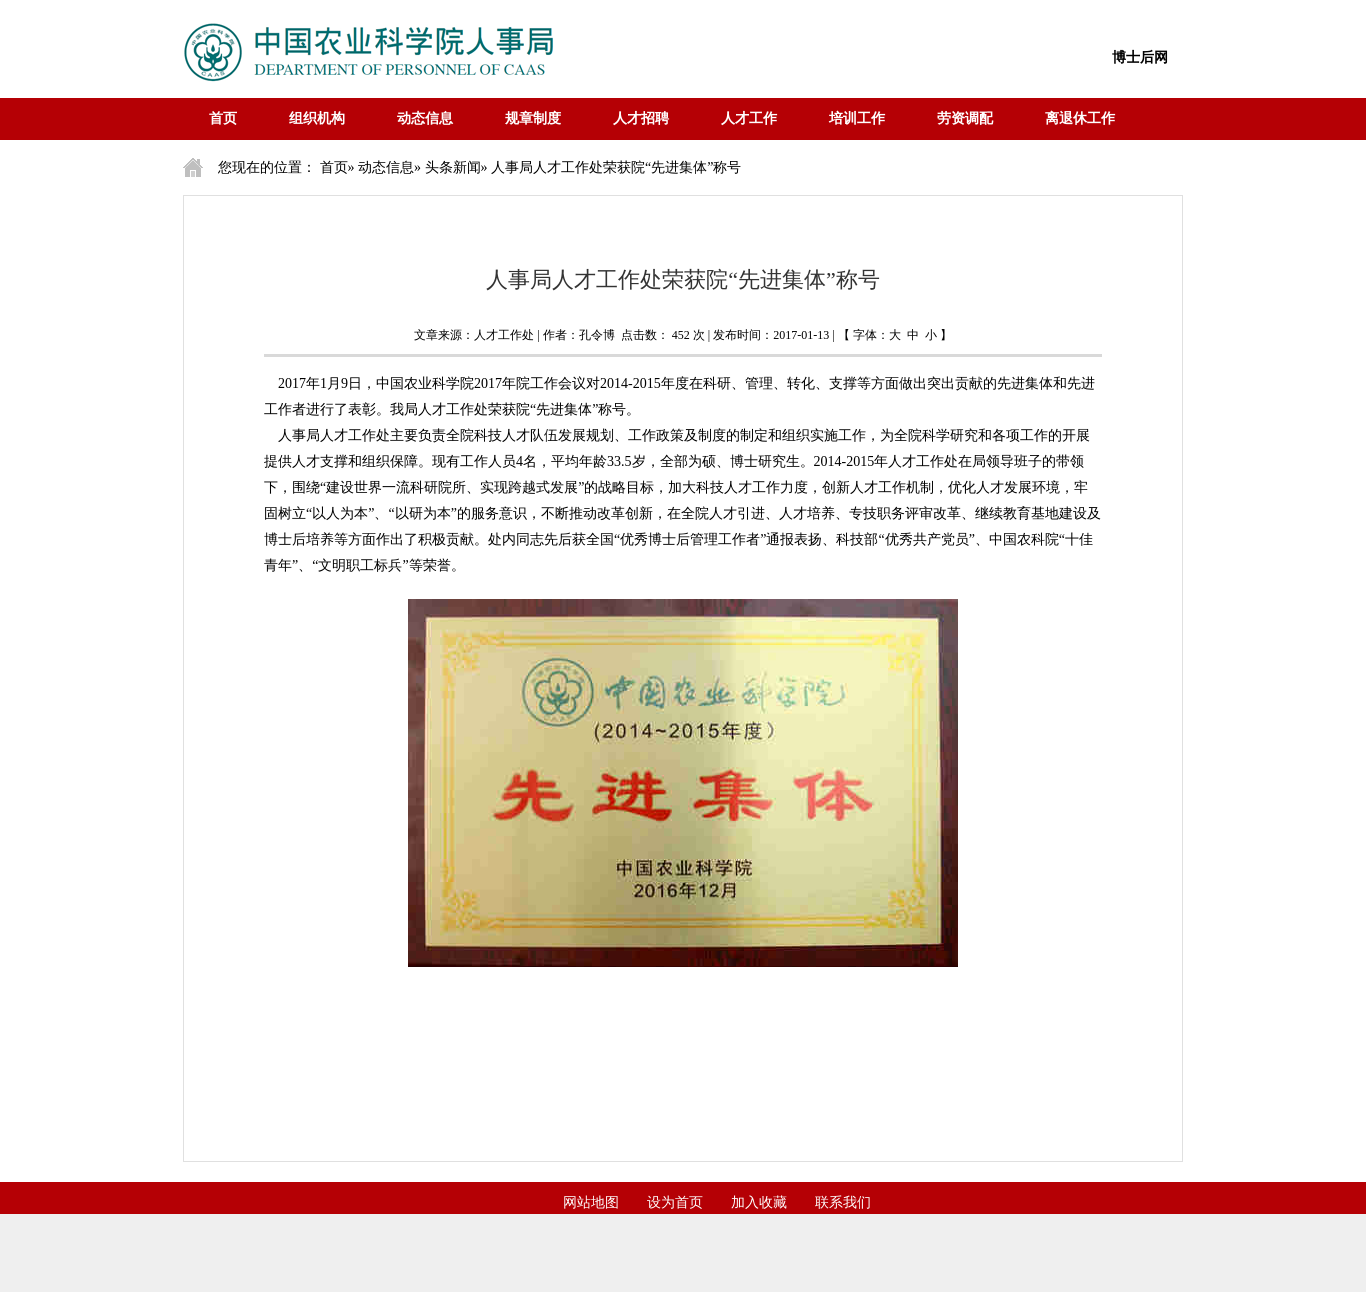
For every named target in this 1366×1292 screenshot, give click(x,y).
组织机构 (317, 118)
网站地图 (591, 1202)
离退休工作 (1080, 118)
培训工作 (857, 118)
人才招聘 (641, 118)
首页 (223, 118)
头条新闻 (453, 167)
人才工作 (749, 118)
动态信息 (425, 118)
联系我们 (843, 1202)
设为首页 (675, 1202)
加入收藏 (759, 1202)
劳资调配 (965, 118)
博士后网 (1140, 57)
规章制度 (533, 118)
